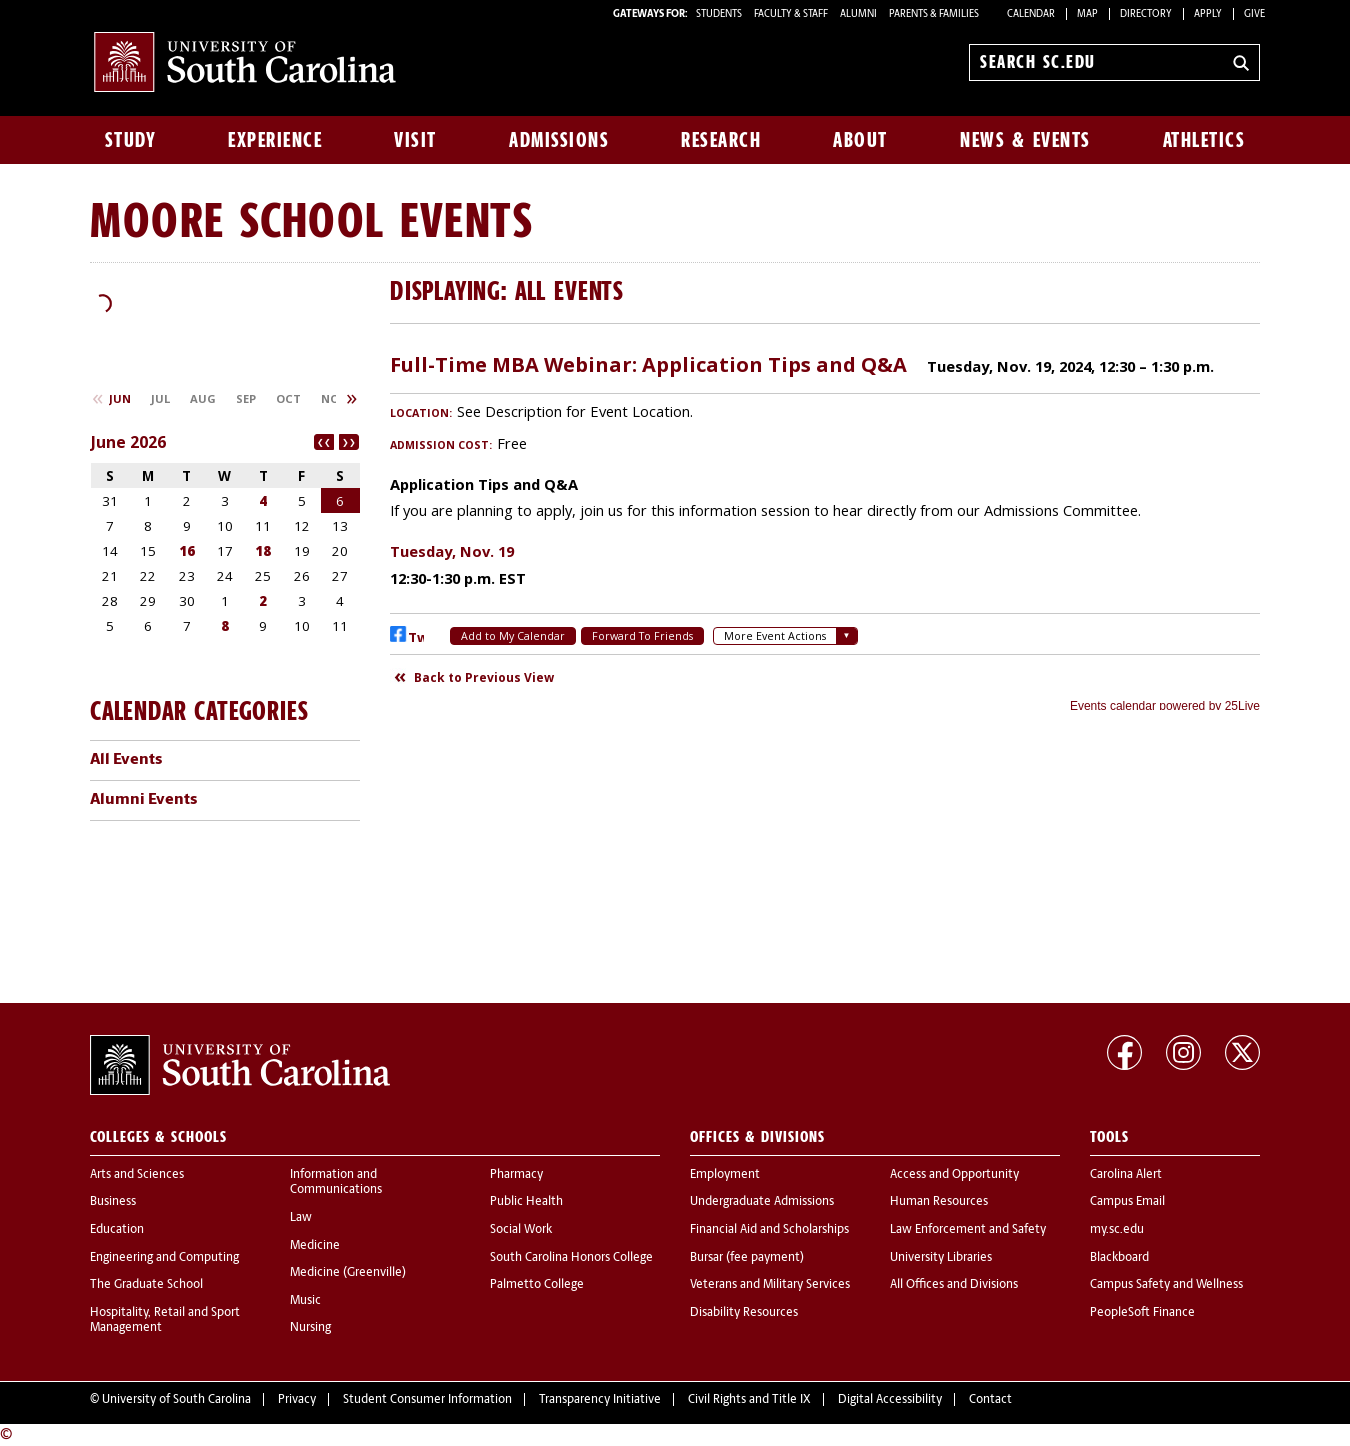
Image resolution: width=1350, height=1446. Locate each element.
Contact (990, 1400)
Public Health (526, 1202)
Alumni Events (143, 800)
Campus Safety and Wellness (1166, 1285)
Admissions (559, 140)
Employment (725, 1175)
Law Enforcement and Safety (968, 1230)
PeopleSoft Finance (1142, 1313)
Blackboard (1119, 1258)
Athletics (1204, 140)
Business (113, 1202)
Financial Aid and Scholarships (769, 1230)
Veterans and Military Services (770, 1285)
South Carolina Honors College (571, 1258)
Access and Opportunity (954, 1175)
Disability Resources (744, 1313)
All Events (126, 760)
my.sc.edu (1117, 1230)
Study (131, 140)
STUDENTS (720, 14)
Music (305, 1301)
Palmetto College (537, 1285)
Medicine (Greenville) (348, 1273)
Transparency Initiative (600, 1400)
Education (117, 1230)
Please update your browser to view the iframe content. (825, 525)
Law (301, 1218)
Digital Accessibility (890, 1400)
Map (1087, 14)
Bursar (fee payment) (747, 1258)
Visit (415, 140)
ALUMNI (858, 14)
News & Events (1025, 140)
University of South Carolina (176, 1400)
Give (1254, 14)
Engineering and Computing (164, 1258)
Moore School (237, 219)
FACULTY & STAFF (791, 14)
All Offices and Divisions (954, 1285)
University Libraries (941, 1258)
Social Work (521, 1230)
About (860, 140)
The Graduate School (146, 1285)
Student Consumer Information (427, 1400)
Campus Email (1127, 1202)
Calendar (1031, 14)
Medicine (315, 1246)
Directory (1146, 14)
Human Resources (939, 1202)
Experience (275, 140)
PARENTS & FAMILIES (934, 14)
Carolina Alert (1126, 1175)
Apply (1208, 14)
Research (721, 140)
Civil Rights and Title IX (749, 1400)
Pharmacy (516, 1175)
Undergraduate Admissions (762, 1202)
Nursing (310, 1328)
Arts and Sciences (137, 1175)
